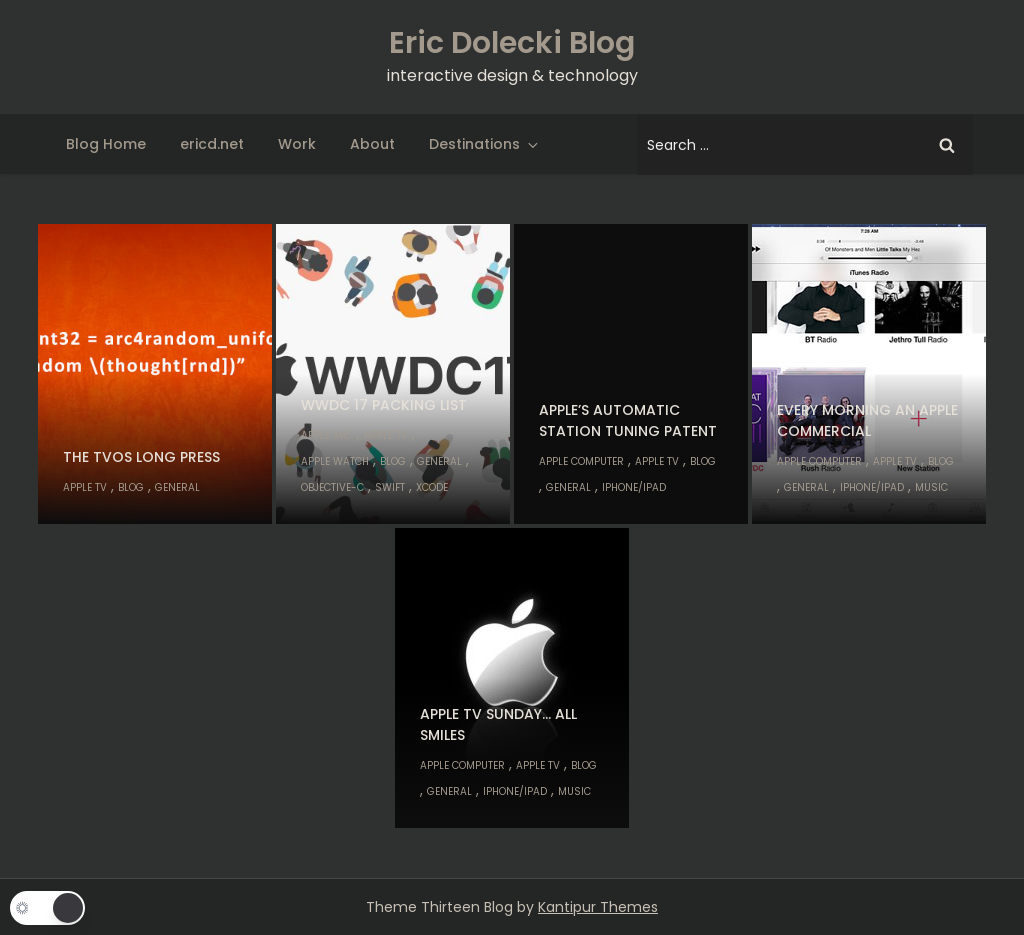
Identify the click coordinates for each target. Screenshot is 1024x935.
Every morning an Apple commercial (867, 420)
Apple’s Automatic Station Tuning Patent (628, 420)
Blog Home (106, 144)
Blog (131, 487)
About (372, 144)
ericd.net (212, 144)
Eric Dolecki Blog (512, 43)
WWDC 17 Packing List (384, 405)
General (177, 487)
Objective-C (332, 487)
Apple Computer (581, 461)
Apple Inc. (327, 435)
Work (297, 144)
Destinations (485, 144)
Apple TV (85, 487)
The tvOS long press (141, 457)
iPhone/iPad (634, 487)
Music (931, 487)
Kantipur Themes (598, 907)
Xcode (432, 487)
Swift (390, 487)
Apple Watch (335, 461)
